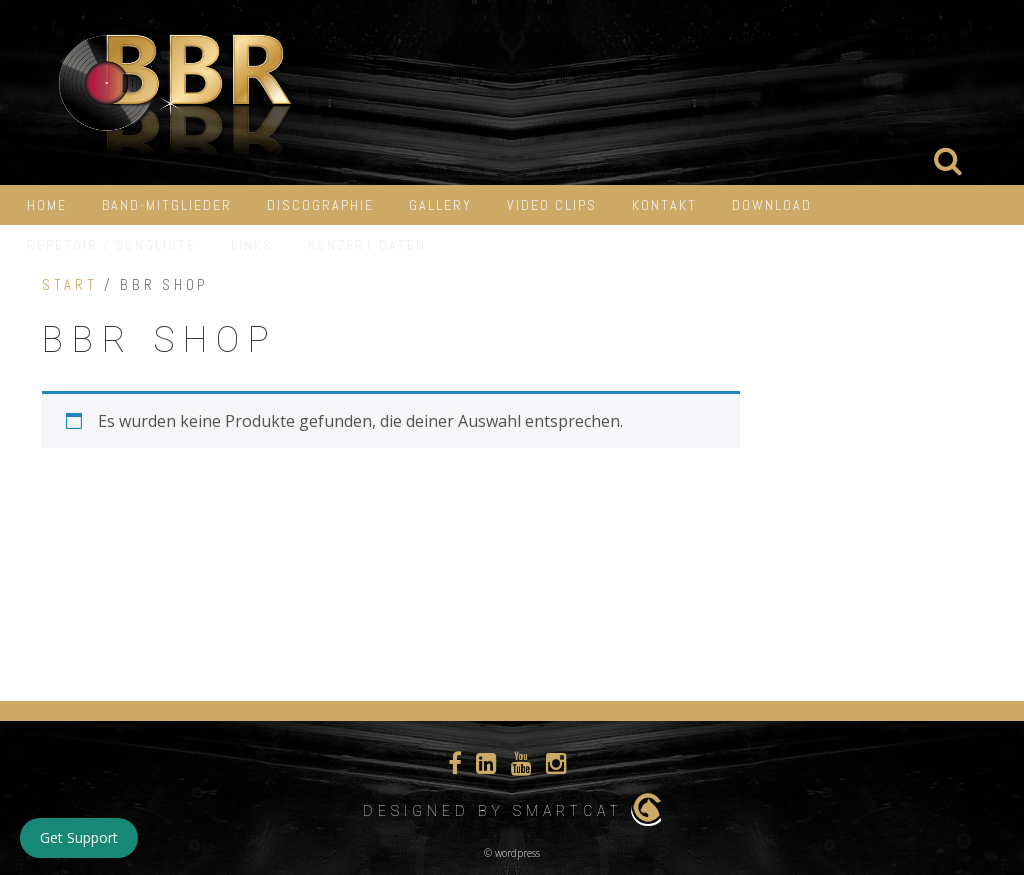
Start (69, 285)
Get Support (79, 837)
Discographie (320, 205)
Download (772, 205)
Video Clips (552, 205)
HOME (47, 205)
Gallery (440, 205)
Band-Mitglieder (167, 205)
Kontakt (664, 205)
